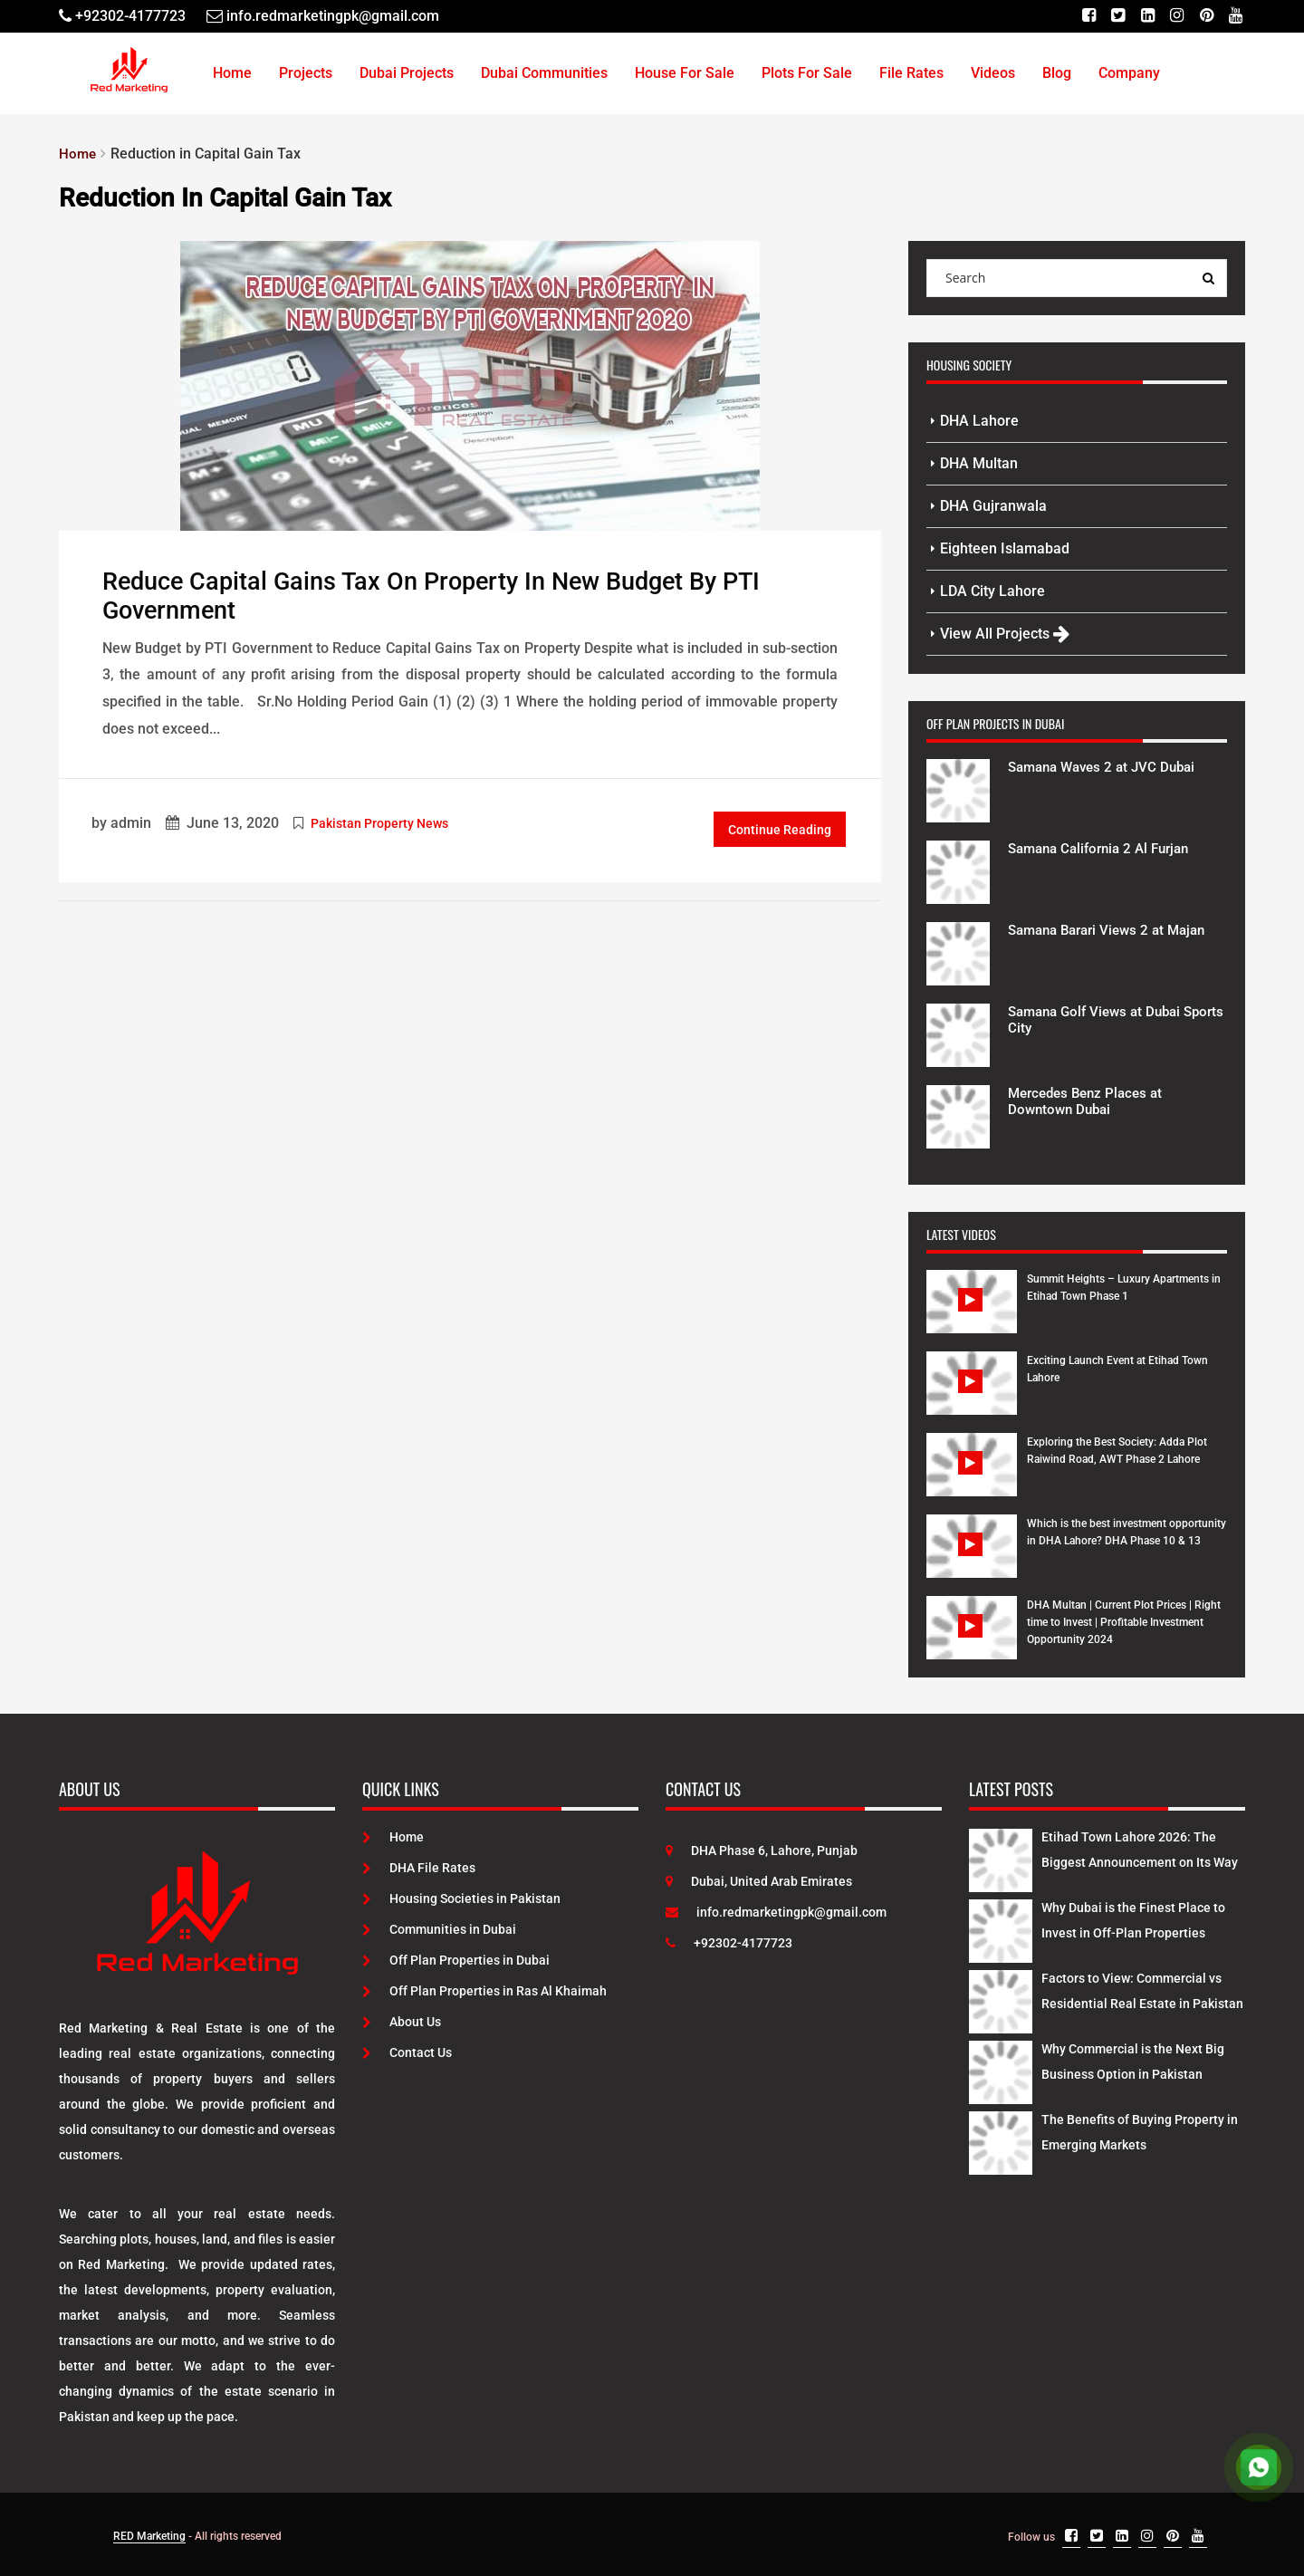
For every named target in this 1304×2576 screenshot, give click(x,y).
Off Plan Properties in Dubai (456, 1960)
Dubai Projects (407, 73)
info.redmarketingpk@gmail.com (776, 1912)
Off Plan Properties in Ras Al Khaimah (484, 1991)
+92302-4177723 (729, 1943)
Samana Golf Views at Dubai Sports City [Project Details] (1100, 1019)
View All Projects (1004, 633)
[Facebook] (1086, 16)
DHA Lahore (979, 420)
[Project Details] (958, 789)
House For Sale (684, 73)
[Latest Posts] (1000, 1857)
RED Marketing (149, 2536)
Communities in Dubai (439, 1929)
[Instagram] (1175, 16)
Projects (305, 73)
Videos (993, 73)
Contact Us (407, 2052)
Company (1129, 73)
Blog (1056, 73)
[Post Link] (470, 384)
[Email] (322, 15)
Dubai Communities (544, 73)
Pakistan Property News (379, 823)
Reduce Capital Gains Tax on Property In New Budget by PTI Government (444, 596)
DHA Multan (979, 463)
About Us (401, 2021)
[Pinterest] (1205, 16)
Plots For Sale (807, 73)
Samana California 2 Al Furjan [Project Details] (1105, 848)
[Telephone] (122, 15)
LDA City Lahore (992, 591)
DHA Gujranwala (993, 505)
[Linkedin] (1145, 16)
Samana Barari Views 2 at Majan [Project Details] (1114, 929)
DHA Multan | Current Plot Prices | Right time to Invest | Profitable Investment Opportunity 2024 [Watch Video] (1124, 1622)
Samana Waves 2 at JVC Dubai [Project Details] (1108, 766)
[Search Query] (1208, 278)
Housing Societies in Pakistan (461, 1898)
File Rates (911, 73)
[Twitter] (1116, 16)
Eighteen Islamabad (1004, 548)
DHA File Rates (418, 1867)
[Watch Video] (972, 1315)
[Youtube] (1235, 16)
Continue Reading (779, 829)
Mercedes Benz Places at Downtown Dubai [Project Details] (1090, 1101)
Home (232, 73)
